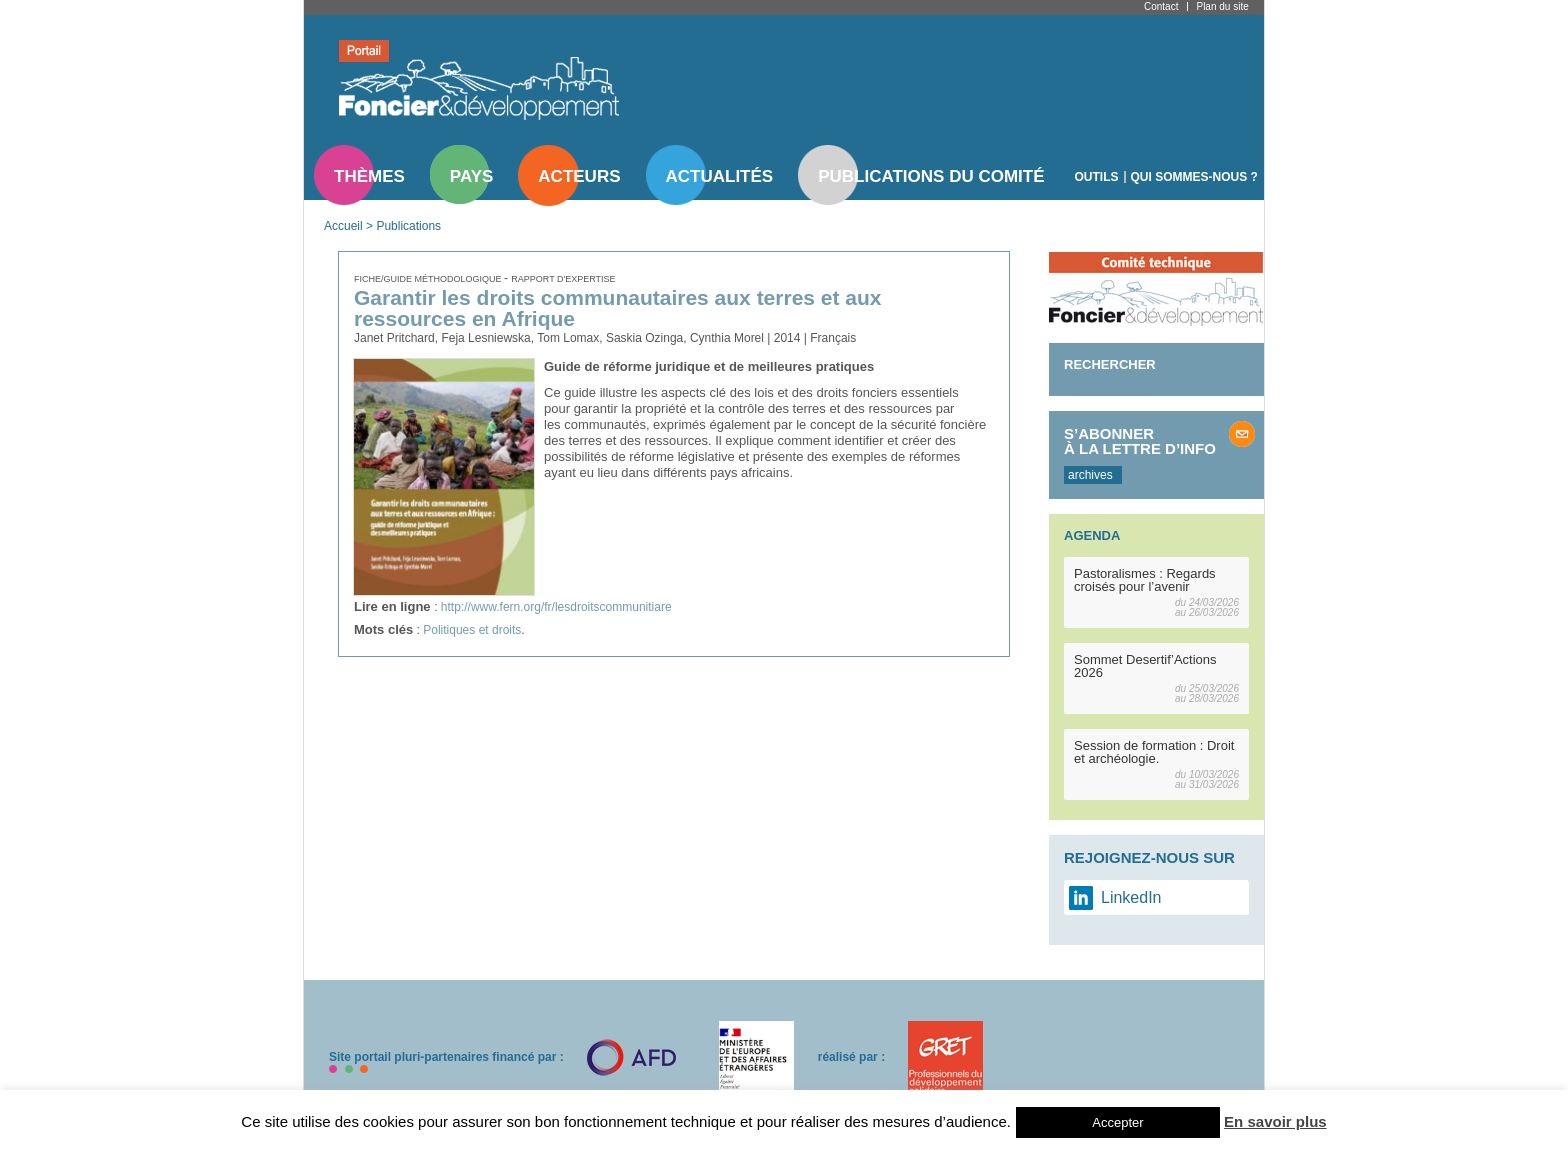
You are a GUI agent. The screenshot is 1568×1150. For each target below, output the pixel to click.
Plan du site (1222, 6)
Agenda (1092, 535)
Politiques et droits (472, 630)
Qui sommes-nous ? (1194, 177)
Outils (1097, 177)
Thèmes (369, 176)
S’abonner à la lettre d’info (1140, 441)
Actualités (720, 176)
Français (833, 338)
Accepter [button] (1117, 1122)
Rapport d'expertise (563, 279)
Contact (1161, 6)
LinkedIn (1131, 897)
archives (1090, 475)
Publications (408, 226)
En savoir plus (1275, 1121)
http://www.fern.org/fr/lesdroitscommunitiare (556, 607)
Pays (471, 176)
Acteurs (579, 176)
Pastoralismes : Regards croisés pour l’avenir (1145, 580)
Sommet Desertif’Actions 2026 (1145, 666)
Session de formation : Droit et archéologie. (1154, 752)
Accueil (343, 226)
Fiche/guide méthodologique (429, 279)
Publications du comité (931, 176)
